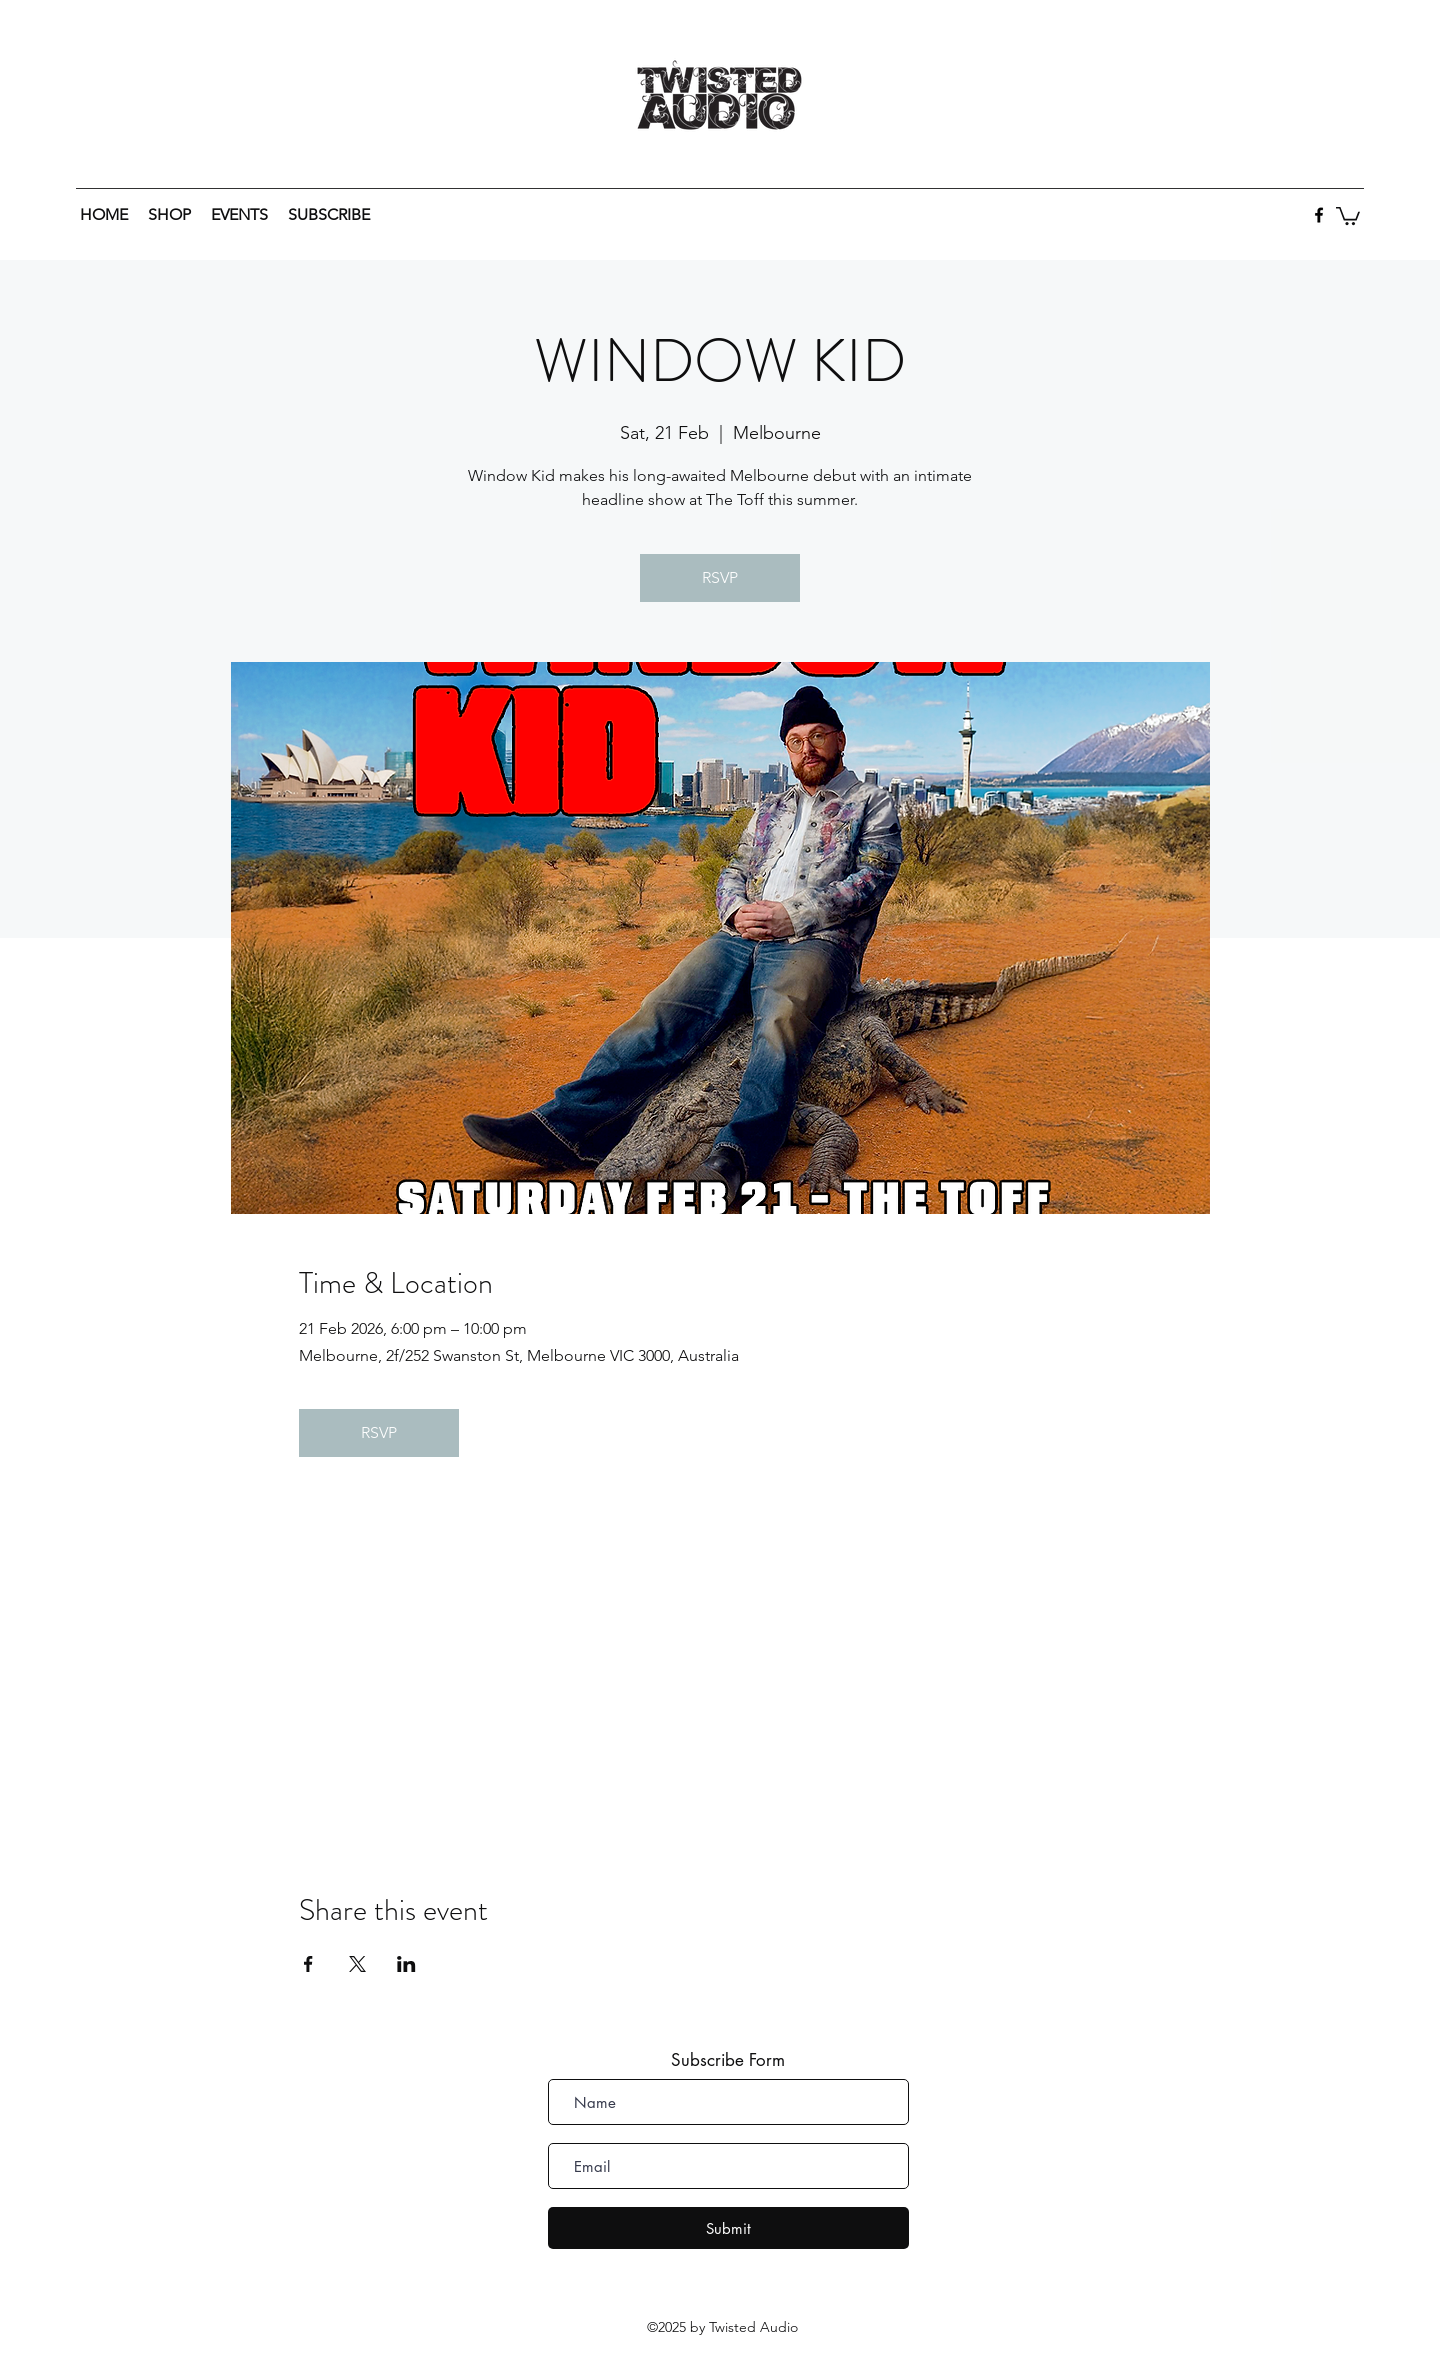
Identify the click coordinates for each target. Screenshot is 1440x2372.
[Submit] (728, 2228)
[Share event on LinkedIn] (406, 1964)
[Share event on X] (357, 1964)
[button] (1348, 215)
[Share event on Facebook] (308, 1964)
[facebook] (1319, 215)
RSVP (720, 577)
